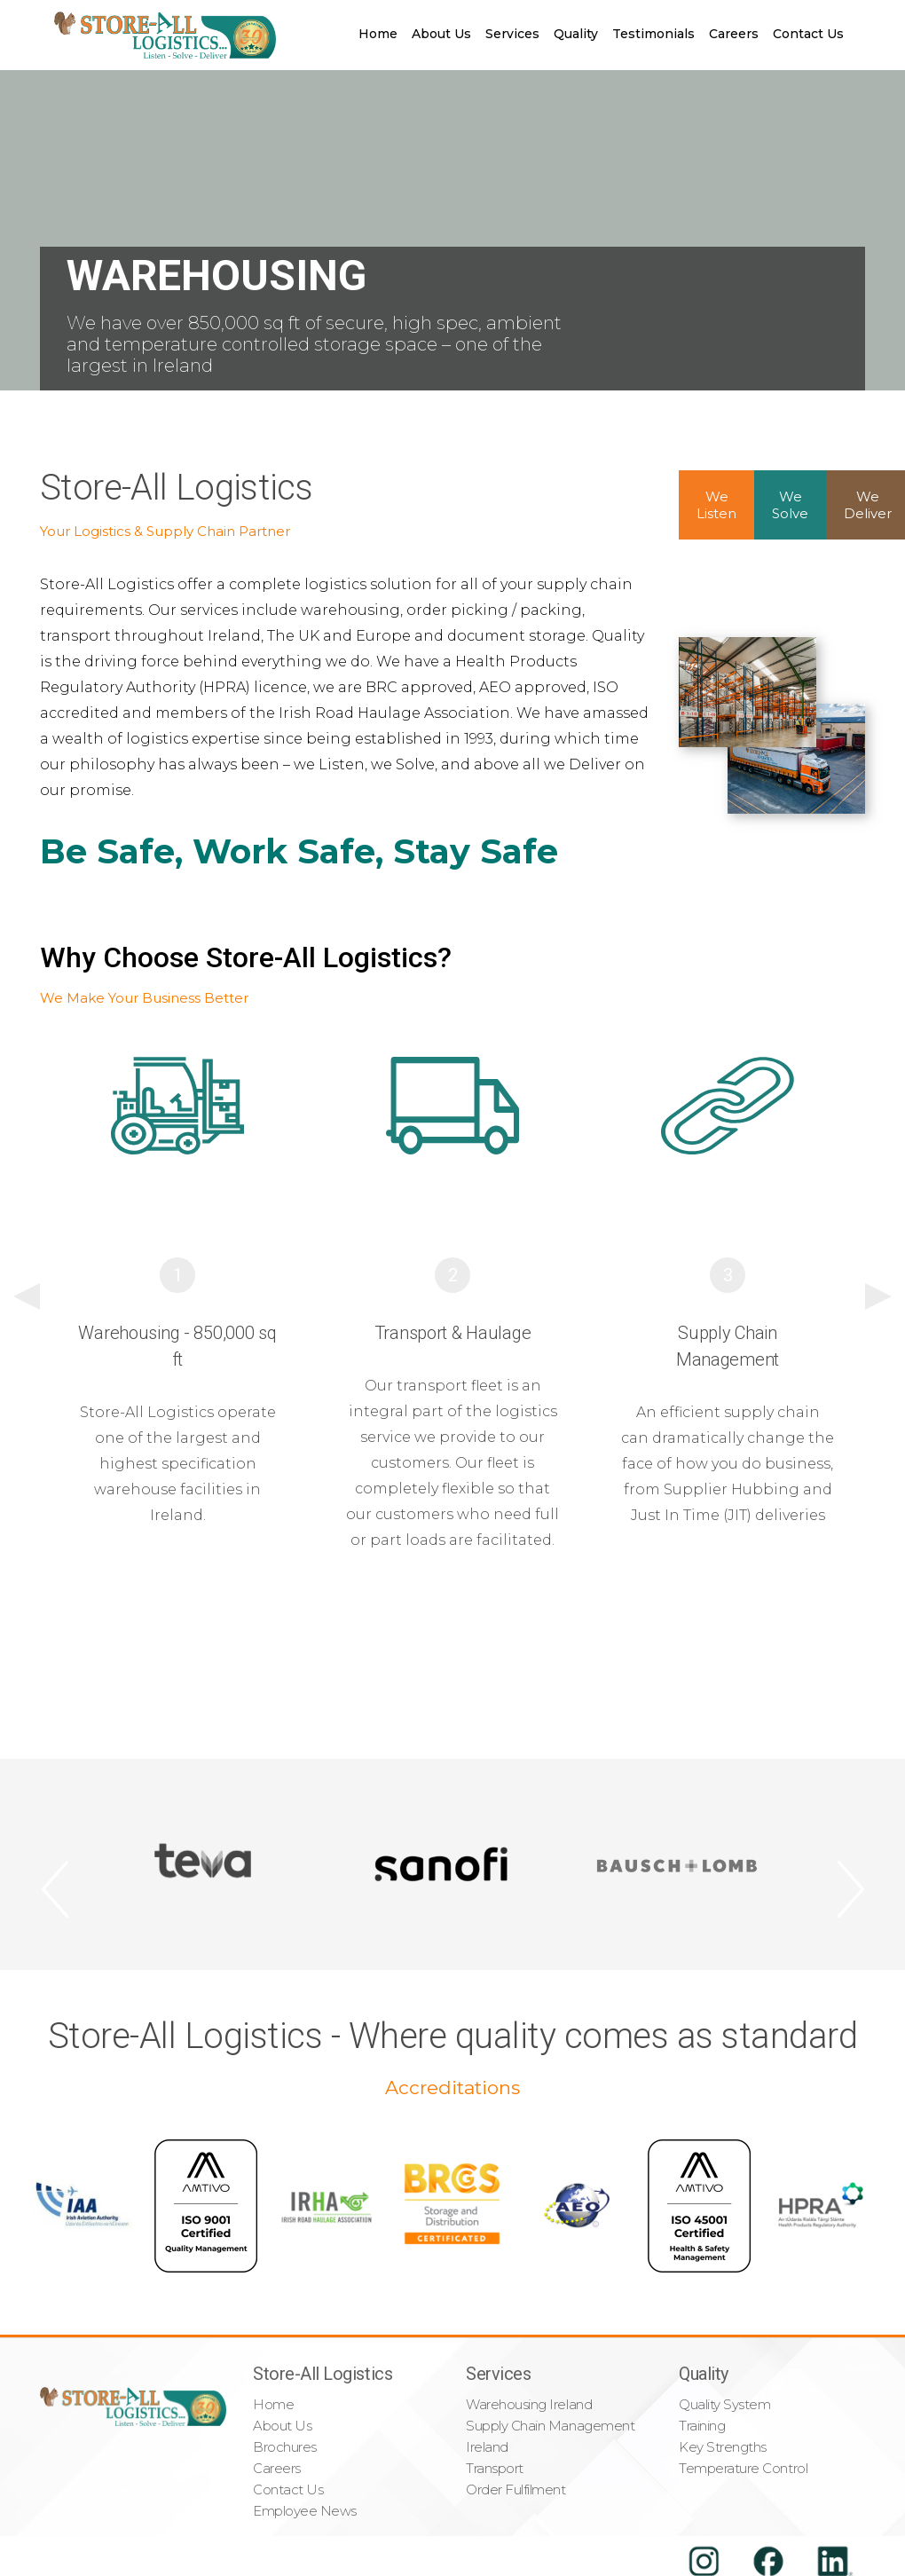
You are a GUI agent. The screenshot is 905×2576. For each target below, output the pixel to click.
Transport (494, 2468)
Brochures (285, 2446)
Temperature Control (743, 2468)
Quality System (724, 2404)
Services (512, 34)
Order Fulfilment (516, 2489)
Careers (734, 34)
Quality (576, 34)
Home (377, 34)
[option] (177, 1303)
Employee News (305, 2510)
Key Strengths (723, 2446)
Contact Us (808, 34)
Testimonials (653, 34)
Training (702, 2425)
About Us (441, 34)
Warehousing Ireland (529, 2404)
